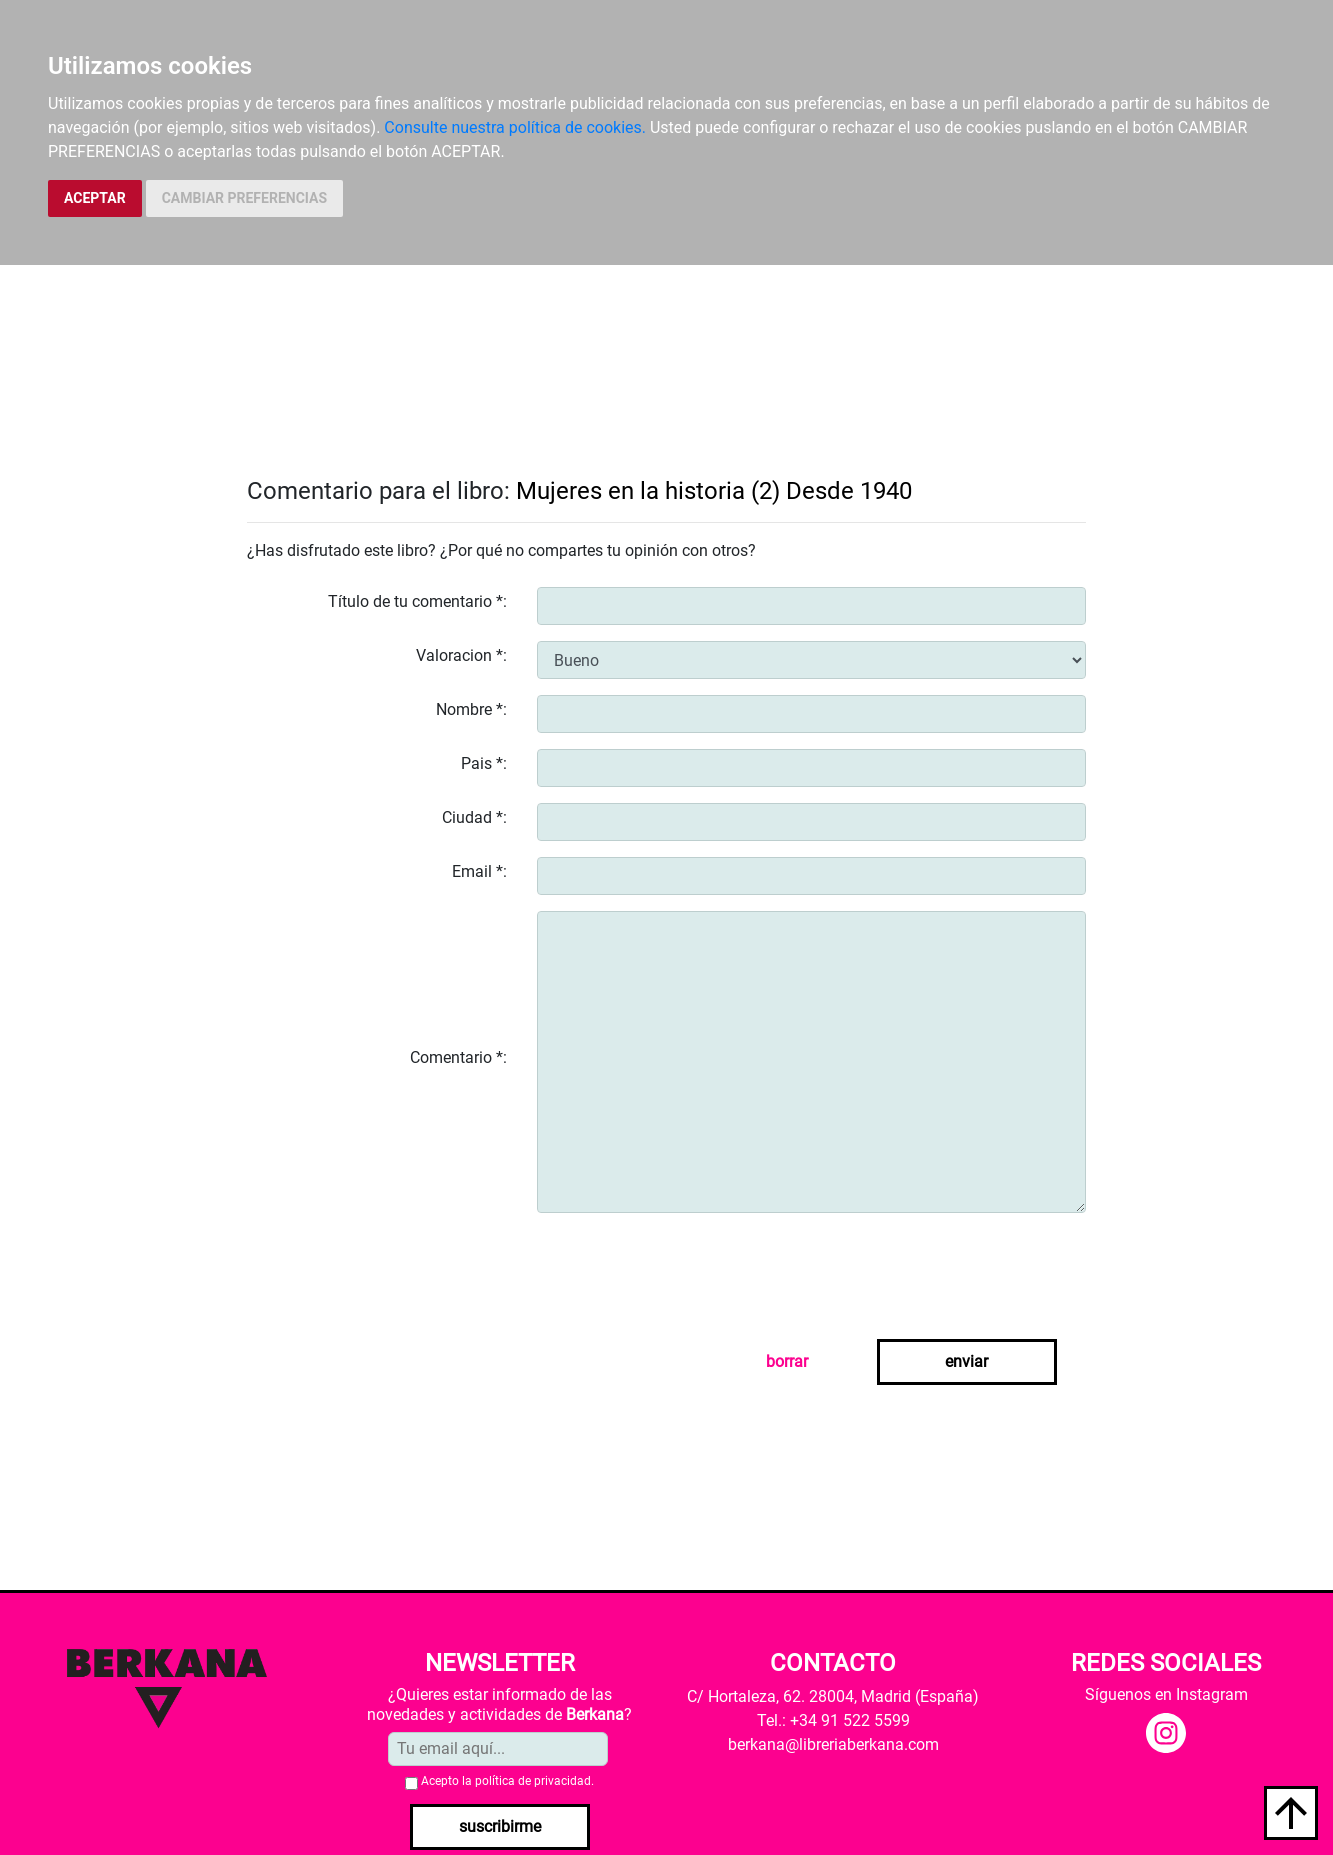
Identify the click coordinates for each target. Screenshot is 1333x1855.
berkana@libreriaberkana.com (833, 1744)
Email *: (479, 871)
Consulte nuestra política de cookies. (515, 127)
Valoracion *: (461, 655)
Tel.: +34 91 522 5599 (833, 1720)
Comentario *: (458, 1057)
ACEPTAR (95, 198)
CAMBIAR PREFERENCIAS (244, 198)
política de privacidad (533, 1781)
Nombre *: (471, 709)
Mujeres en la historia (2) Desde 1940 (714, 491)
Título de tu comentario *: (417, 601)
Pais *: (484, 763)
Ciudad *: (474, 817)
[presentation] (689, 1268)
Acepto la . (507, 1781)
